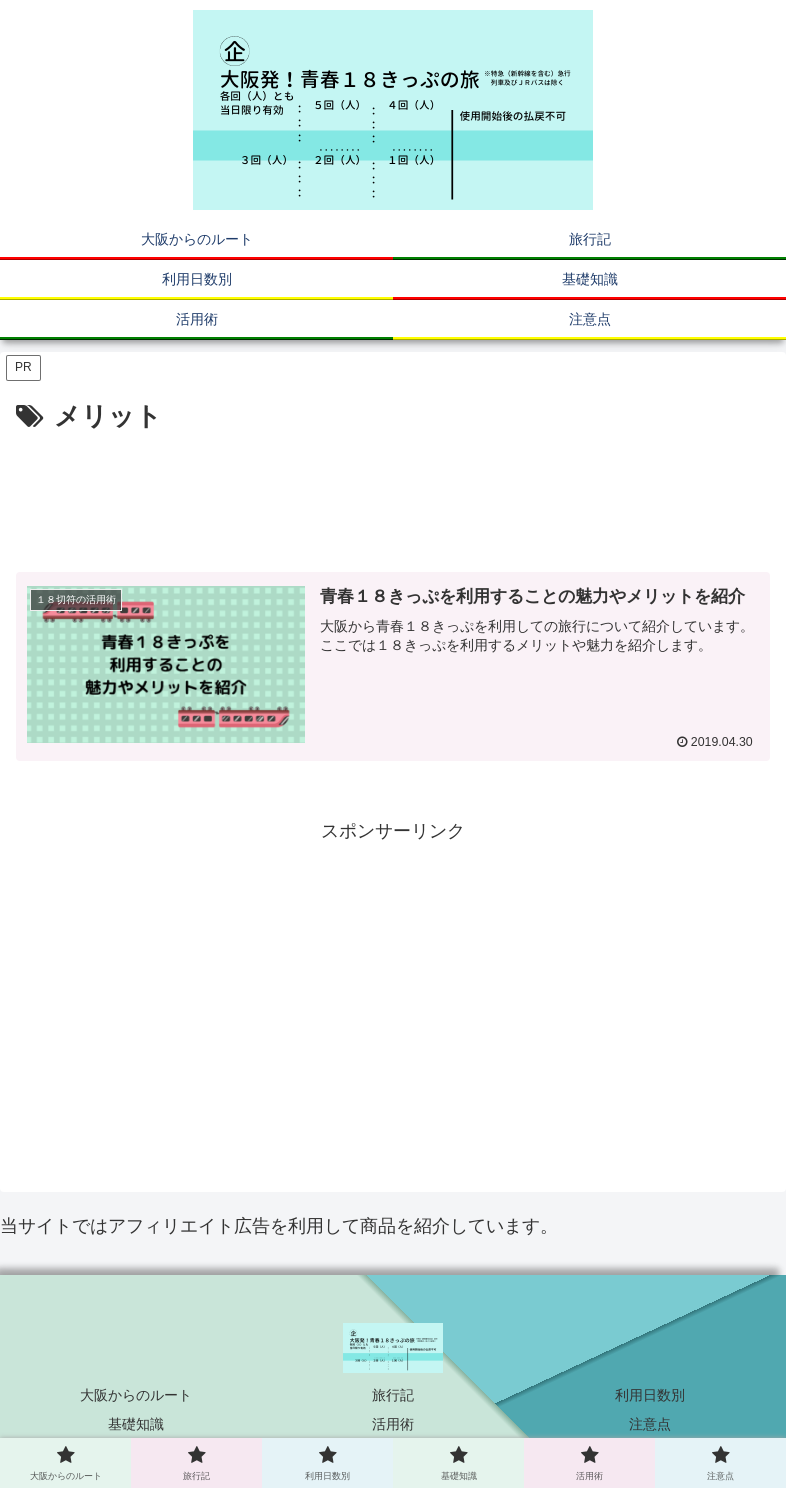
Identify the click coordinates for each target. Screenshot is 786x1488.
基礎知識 (136, 1424)
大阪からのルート (136, 1395)
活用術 (393, 1424)
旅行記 (393, 1395)
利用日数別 (650, 1395)
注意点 (650, 1424)
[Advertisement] (393, 495)
